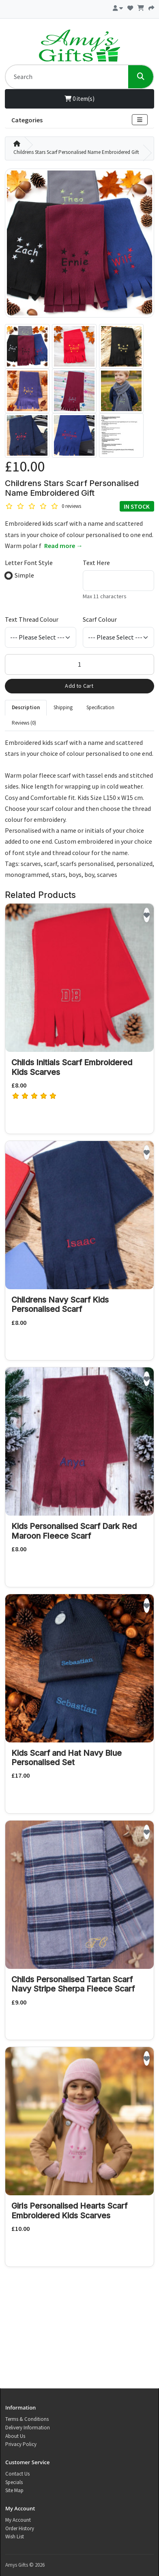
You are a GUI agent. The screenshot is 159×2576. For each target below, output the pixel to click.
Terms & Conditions (27, 2419)
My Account (18, 2519)
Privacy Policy (21, 2444)
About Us (15, 2436)
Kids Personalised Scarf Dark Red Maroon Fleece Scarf (74, 1530)
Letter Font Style (29, 563)
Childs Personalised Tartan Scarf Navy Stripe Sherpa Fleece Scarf (73, 1984)
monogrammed (27, 874)
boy (89, 874)
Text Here (96, 563)
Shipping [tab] (63, 707)
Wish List (14, 2536)
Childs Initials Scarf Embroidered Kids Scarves (71, 1067)
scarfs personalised (87, 863)
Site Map (14, 2490)
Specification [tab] (100, 707)
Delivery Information (27, 2427)
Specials (14, 2482)
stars (59, 874)
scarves (31, 863)
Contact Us (17, 2473)
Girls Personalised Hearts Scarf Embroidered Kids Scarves (69, 2210)
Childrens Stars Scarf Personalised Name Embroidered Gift (76, 152)
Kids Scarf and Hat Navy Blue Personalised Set (66, 1757)
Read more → (63, 546)
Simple (24, 575)
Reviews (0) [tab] (24, 722)
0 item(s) (79, 98)
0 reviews (71, 506)
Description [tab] (26, 707)
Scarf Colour (100, 619)
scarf (50, 863)
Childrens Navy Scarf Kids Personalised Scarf (60, 1304)
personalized (134, 863)
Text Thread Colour (31, 619)
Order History (19, 2528)
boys (75, 874)
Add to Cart (79, 685)
